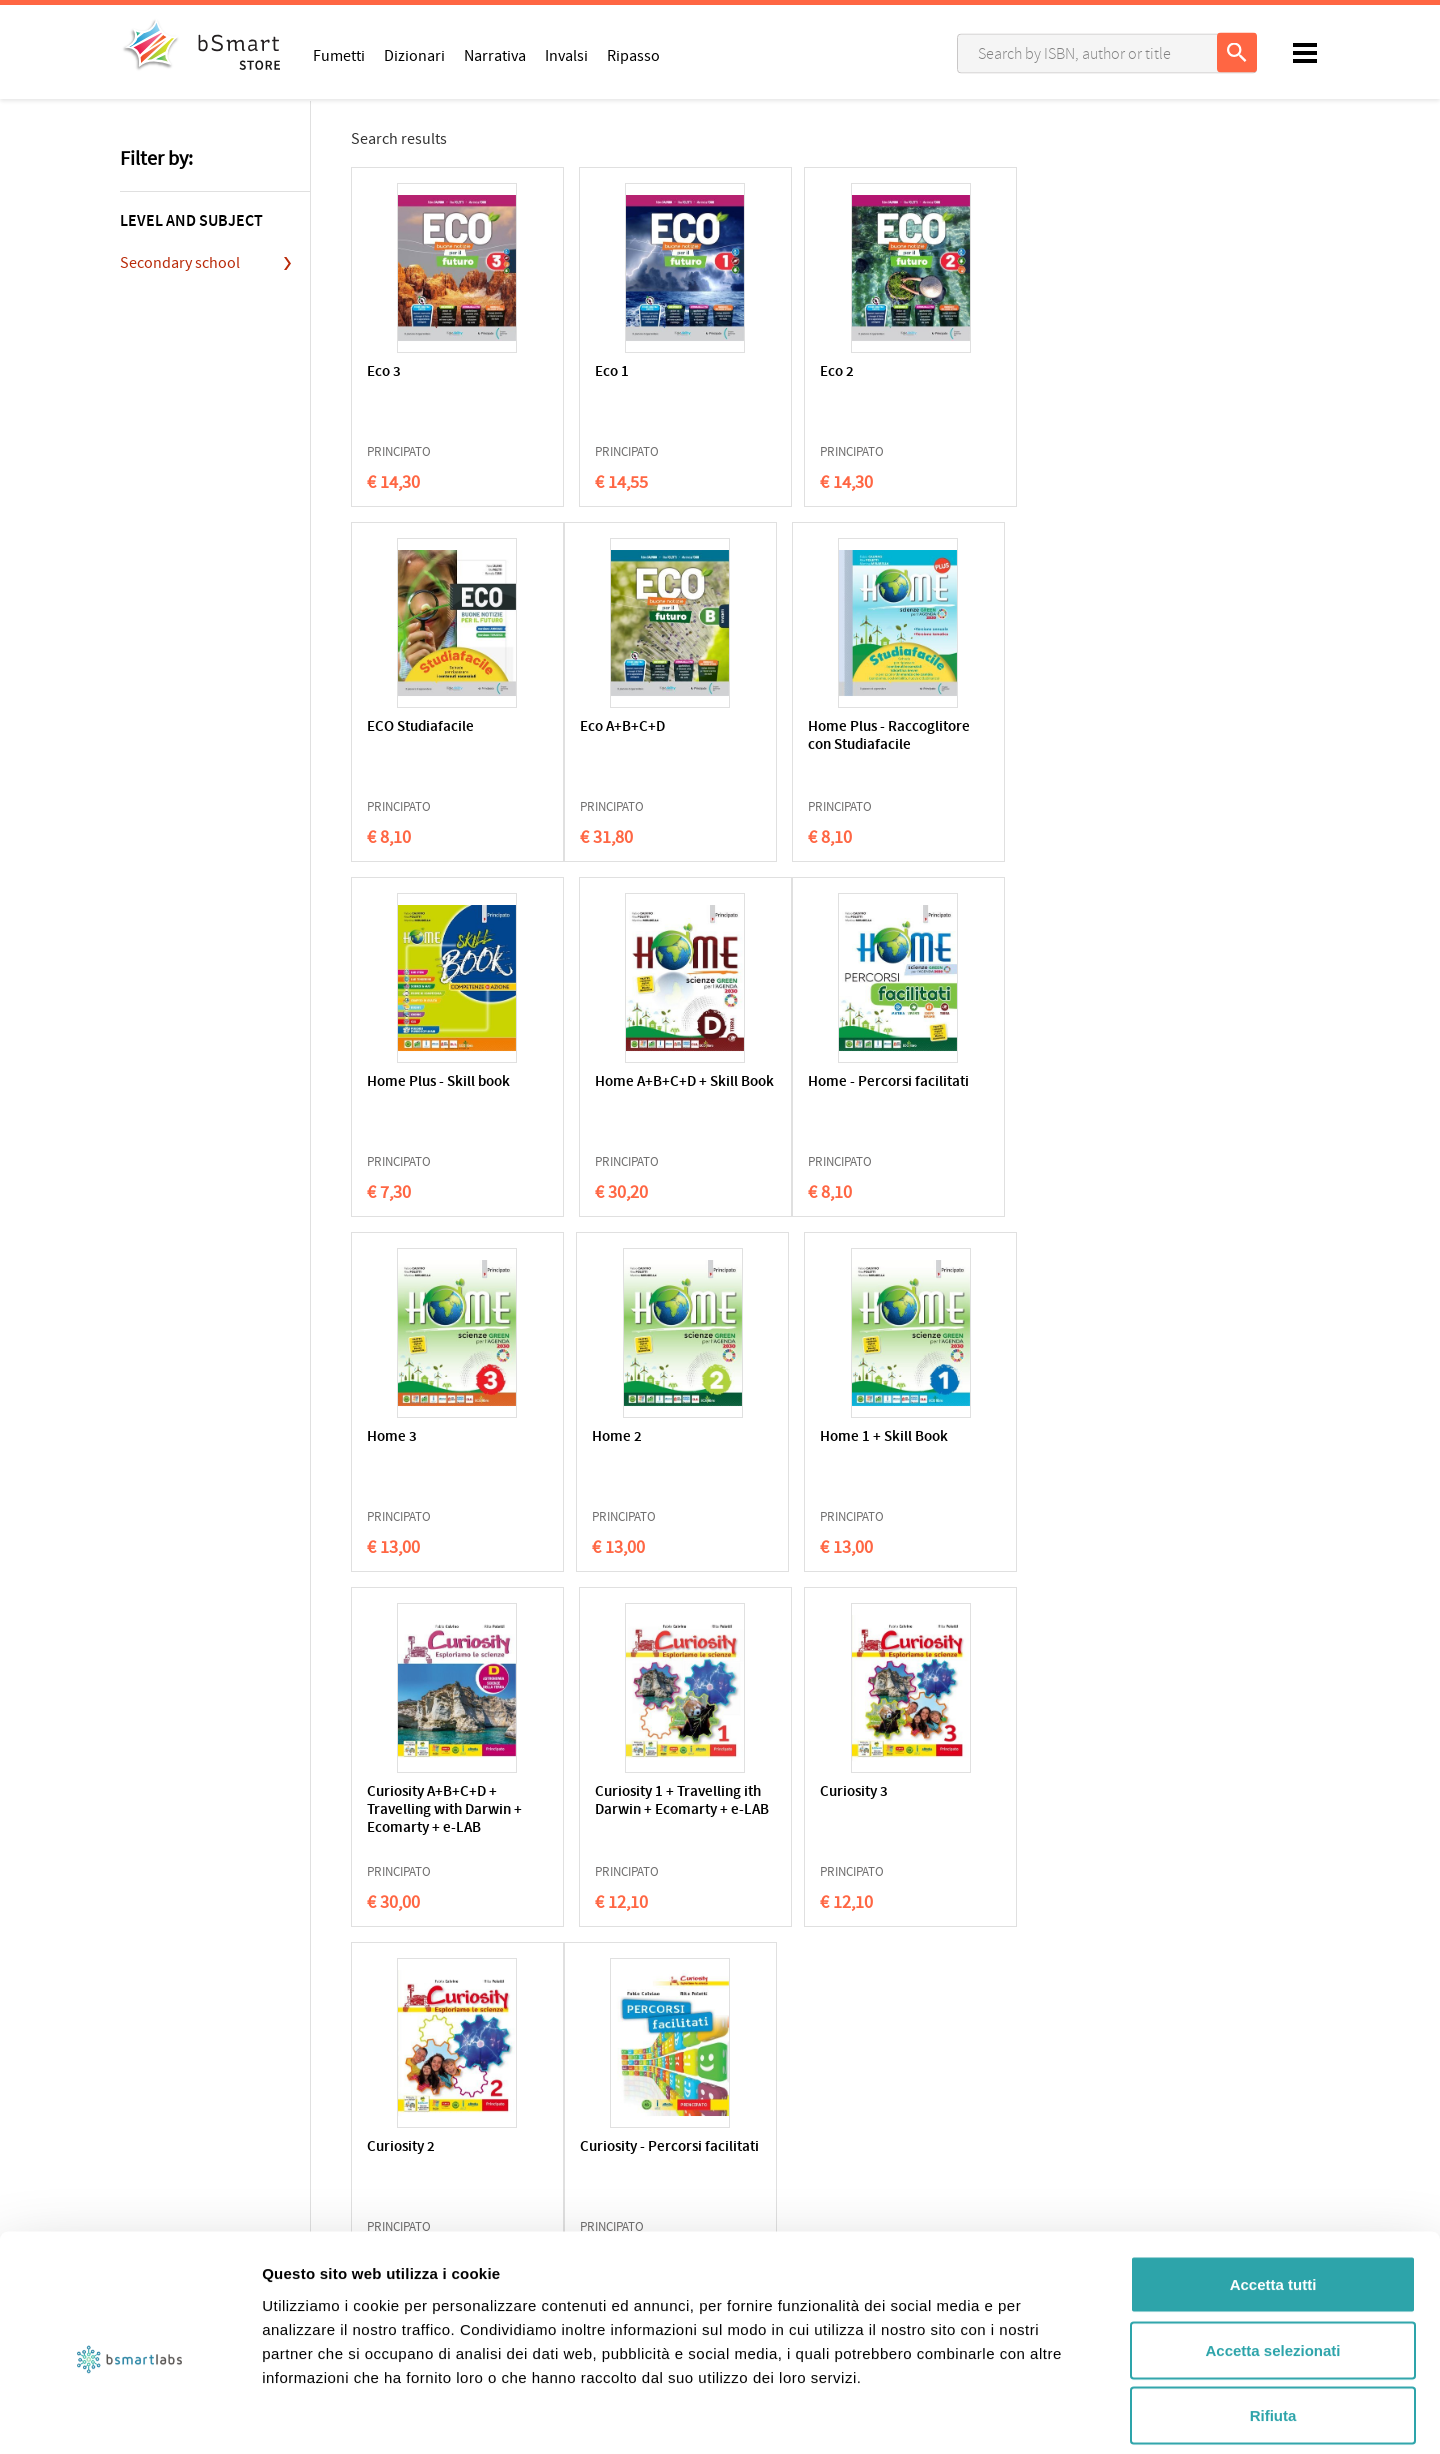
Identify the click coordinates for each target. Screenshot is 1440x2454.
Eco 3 (384, 372)
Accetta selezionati (1272, 2257)
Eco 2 (774, 372)
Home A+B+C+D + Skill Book (1022, 736)
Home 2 (782, 1082)
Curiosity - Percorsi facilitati (428, 1801)
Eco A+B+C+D (409, 727)
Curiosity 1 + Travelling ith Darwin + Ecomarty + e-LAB (635, 1455)
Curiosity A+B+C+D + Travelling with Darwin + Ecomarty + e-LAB (439, 1455)
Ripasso (633, 55)
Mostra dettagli (1052, 2414)
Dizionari (414, 55)
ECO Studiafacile (1004, 372)
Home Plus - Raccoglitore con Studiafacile (616, 745)
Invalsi (566, 55)
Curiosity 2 (985, 1437)
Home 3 (587, 1082)
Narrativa (495, 55)
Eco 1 (579, 372)
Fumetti (339, 55)
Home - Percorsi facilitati (419, 1091)
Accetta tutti (1273, 2191)
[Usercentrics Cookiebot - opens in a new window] (129, 2415)
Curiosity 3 (791, 1437)
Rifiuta (1273, 2322)
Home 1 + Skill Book (1015, 1082)
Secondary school (180, 263)
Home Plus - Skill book (828, 727)
